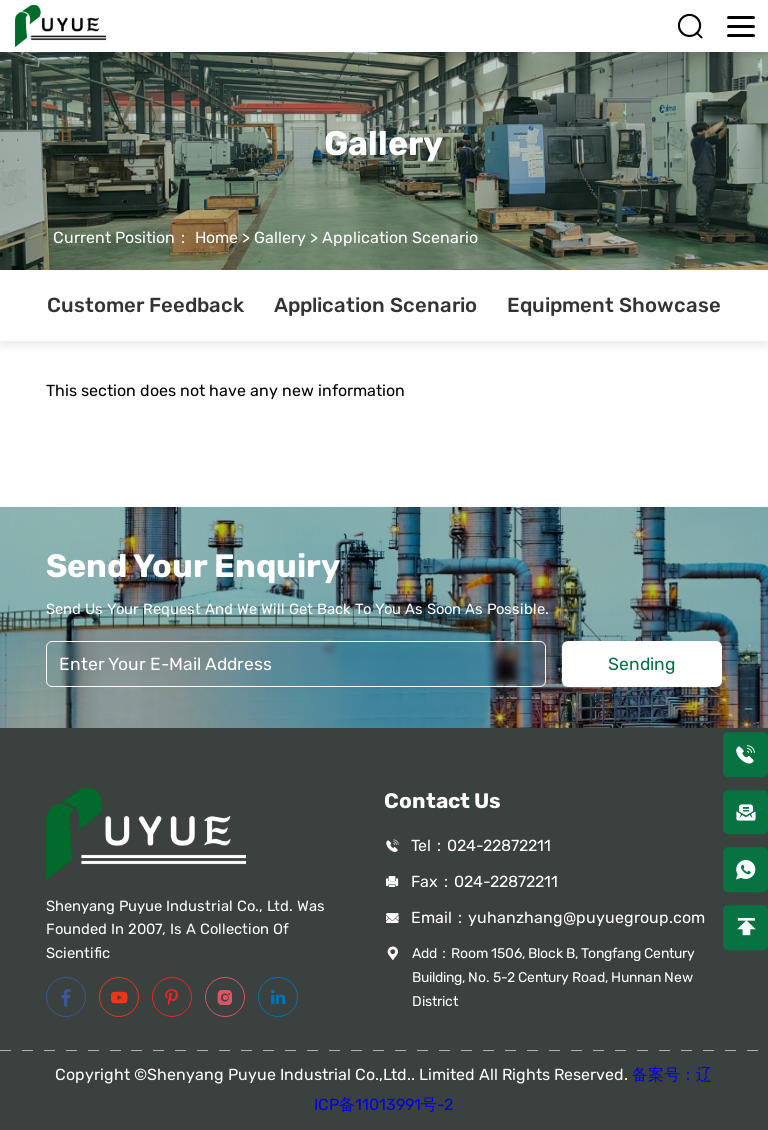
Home (216, 237)
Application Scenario (400, 237)
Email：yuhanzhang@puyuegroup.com (558, 917)
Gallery (280, 237)
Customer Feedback (145, 305)
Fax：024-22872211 (484, 881)
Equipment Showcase (614, 305)
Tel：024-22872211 (481, 845)
